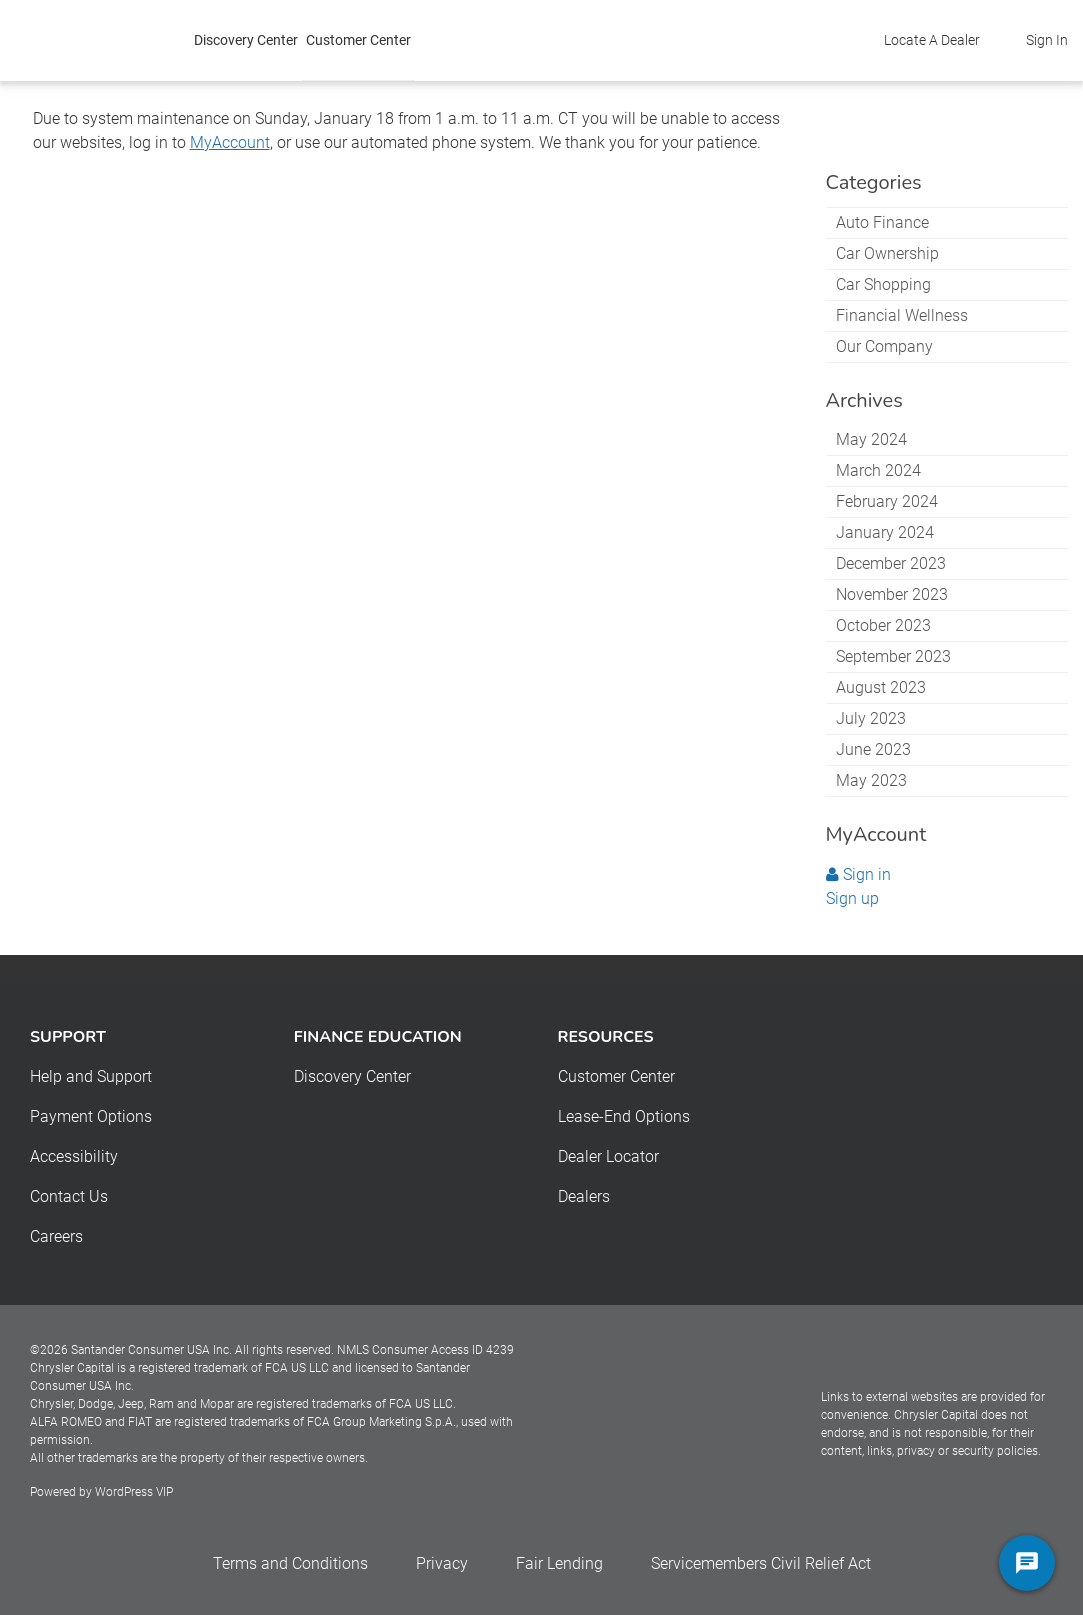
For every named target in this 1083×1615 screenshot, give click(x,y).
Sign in (858, 874)
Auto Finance (882, 222)
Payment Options (91, 1116)
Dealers (584, 1196)
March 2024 (878, 470)
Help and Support (91, 1076)
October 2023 (883, 625)
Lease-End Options (624, 1116)
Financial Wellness (902, 315)
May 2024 (871, 439)
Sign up (852, 898)
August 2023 (881, 687)
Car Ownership (887, 253)
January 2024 (885, 532)
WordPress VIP (134, 1492)
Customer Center (358, 40)
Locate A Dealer (932, 40)
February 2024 (887, 501)
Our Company (884, 346)
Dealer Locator (608, 1156)
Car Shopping (883, 284)
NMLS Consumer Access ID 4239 (425, 1350)
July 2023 (871, 718)
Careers (56, 1236)
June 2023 (873, 749)
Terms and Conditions (290, 1563)
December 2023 (891, 563)
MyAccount (230, 142)
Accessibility (74, 1156)
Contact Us (69, 1196)
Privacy (442, 1563)
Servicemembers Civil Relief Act (761, 1563)
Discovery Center (246, 40)
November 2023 (892, 594)
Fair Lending (559, 1563)
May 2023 (871, 780)
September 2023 (893, 656)
